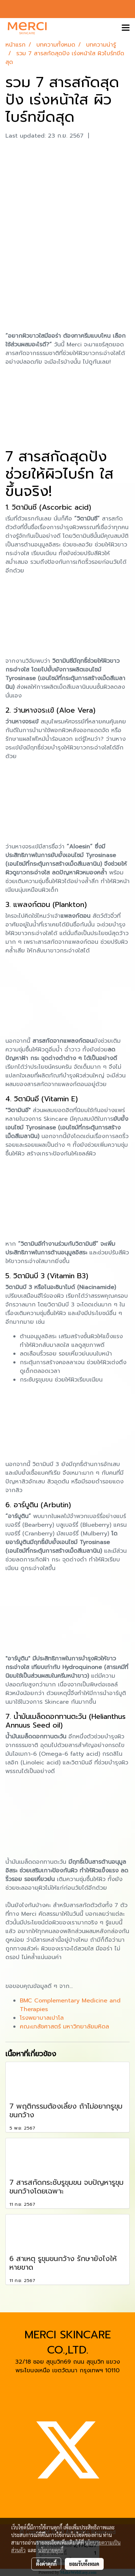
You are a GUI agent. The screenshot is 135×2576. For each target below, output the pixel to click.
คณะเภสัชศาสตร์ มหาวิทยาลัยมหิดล (64, 2026)
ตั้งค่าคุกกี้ (46, 2563)
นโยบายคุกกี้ (50, 2550)
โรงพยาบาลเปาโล (42, 2018)
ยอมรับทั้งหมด (84, 2563)
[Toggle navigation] (126, 28)
